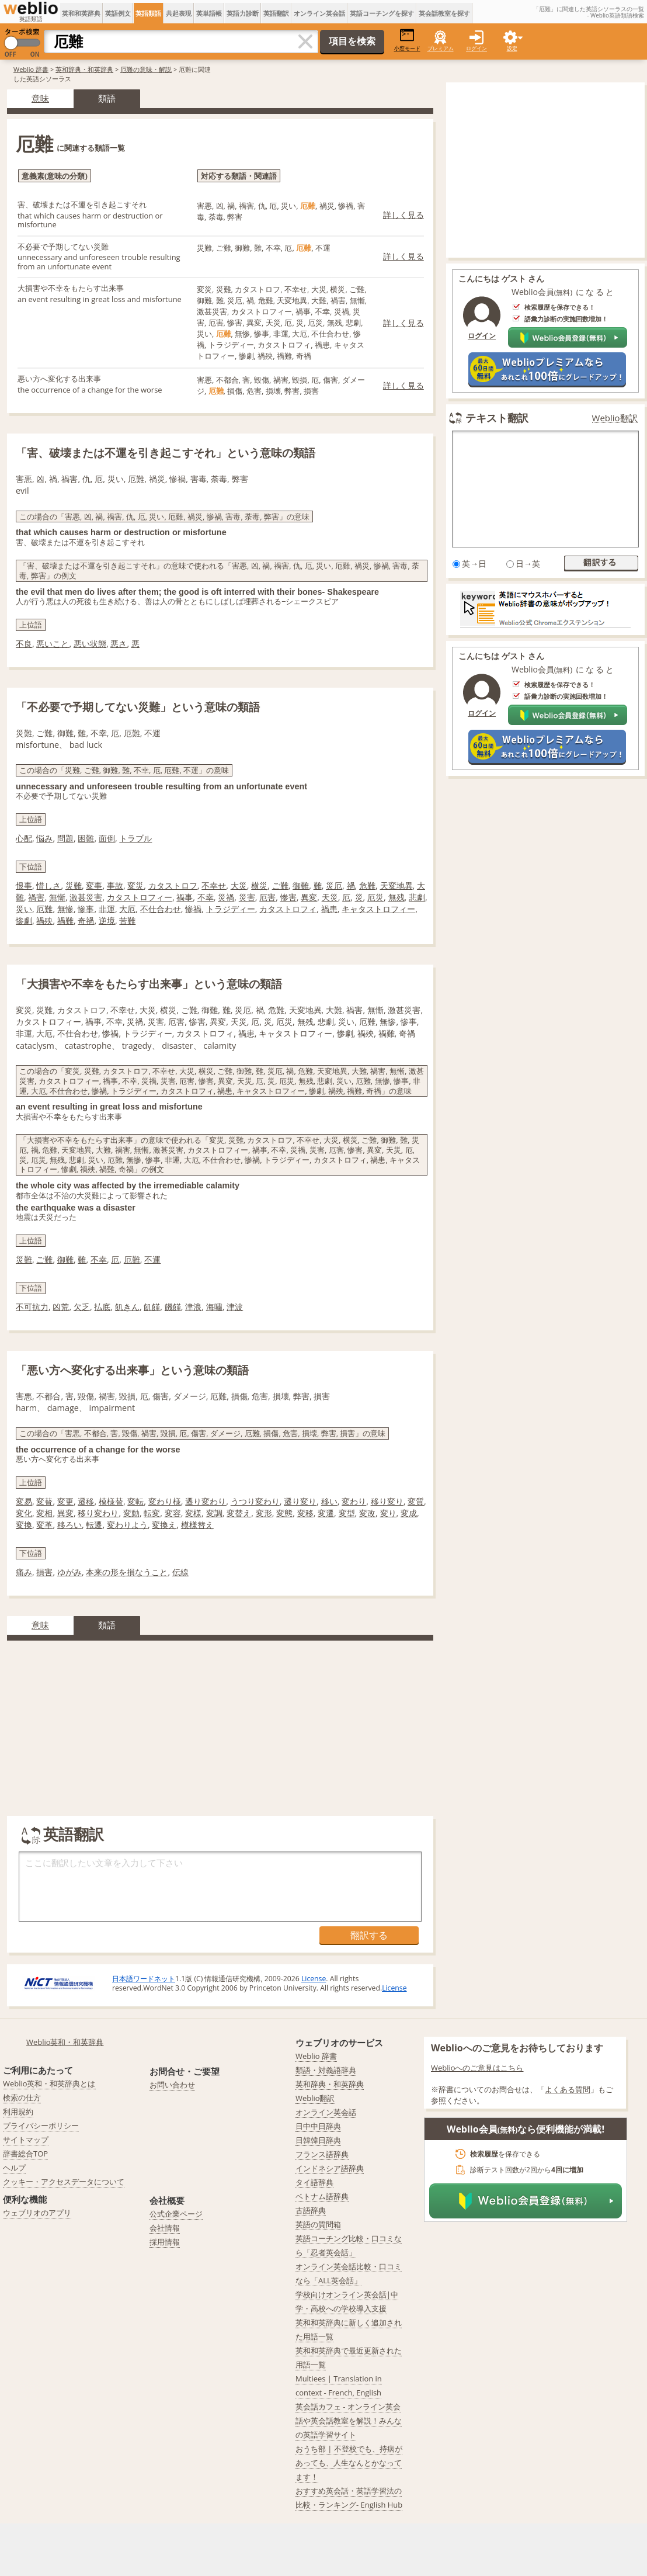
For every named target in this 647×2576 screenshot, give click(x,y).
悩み (44, 838)
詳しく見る (403, 214)
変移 (305, 1512)
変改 (367, 1512)
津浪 (193, 1306)
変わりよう (127, 1524)
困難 (86, 838)
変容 (173, 1512)
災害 (247, 897)
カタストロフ (172, 885)
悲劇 (417, 897)
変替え (239, 1512)
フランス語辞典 (322, 2154)
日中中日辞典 (318, 2126)
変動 (131, 1512)
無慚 (57, 897)
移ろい (69, 1524)
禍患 (329, 908)
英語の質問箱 (318, 2224)
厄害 (267, 897)
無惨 (65, 908)
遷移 (86, 1501)
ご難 (280, 885)
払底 (102, 1306)
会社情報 (164, 2228)
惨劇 (24, 920)
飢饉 (152, 1306)
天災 (330, 897)
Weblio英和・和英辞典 (65, 2042)
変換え (164, 1524)
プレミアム (440, 48)
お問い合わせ (172, 2084)
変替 (44, 1501)
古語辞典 (310, 2210)
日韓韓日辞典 (318, 2140)
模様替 (111, 1501)
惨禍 (193, 908)
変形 (264, 1512)
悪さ (118, 643)
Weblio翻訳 (615, 418)
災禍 (226, 897)
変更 (65, 1501)
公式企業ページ (176, 2214)
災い (24, 908)
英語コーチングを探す (382, 13)
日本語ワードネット (143, 1979)
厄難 (44, 908)
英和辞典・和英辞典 (84, 69)
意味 (40, 98)
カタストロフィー (139, 897)
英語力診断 (243, 13)
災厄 (334, 885)
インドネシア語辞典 (329, 2168)
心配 (24, 838)
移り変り (387, 1501)
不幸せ (213, 885)
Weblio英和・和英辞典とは (49, 2083)
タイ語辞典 (314, 2182)
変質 (416, 1501)
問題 (65, 838)
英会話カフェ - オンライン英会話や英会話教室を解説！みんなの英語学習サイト (348, 2420)
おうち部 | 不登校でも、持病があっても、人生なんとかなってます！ (348, 2462)
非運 (107, 908)
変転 (135, 1501)
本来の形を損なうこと (127, 1572)
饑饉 (173, 1306)
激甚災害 (85, 897)
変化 (24, 1512)
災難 (73, 885)
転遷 (94, 1524)
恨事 (24, 885)
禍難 (65, 920)
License (313, 1979)
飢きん (127, 1306)
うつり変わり (255, 1501)
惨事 (86, 908)
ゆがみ (69, 1572)
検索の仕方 (22, 2097)
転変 (152, 1512)
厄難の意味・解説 (146, 69)
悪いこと (52, 643)
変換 (24, 1524)
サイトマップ (25, 2139)
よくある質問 (567, 2089)
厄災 (375, 897)
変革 (44, 1524)
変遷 (326, 1512)
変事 (94, 885)
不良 (24, 643)
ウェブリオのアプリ (37, 2212)
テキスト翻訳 (496, 418)
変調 (214, 1512)
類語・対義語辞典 (325, 2070)
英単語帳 (209, 13)
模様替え (197, 1524)
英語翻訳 (276, 13)
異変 (309, 897)
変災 (135, 885)
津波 (235, 1306)
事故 (115, 885)
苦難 (127, 920)
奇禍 (86, 920)
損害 (44, 1572)
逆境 (107, 920)
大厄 (127, 908)
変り (388, 1512)
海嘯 (214, 1306)
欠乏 (82, 1306)
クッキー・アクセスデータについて (63, 2181)
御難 (301, 885)
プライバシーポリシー (41, 2125)
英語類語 (148, 13)
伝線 (180, 1572)
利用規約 (18, 2111)
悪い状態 (90, 643)
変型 (347, 1512)
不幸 (205, 897)
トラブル (135, 838)
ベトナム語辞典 (322, 2196)
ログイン (476, 48)
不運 (152, 1259)
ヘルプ (14, 2167)
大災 (239, 885)
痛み (24, 1572)
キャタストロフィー (378, 908)
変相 (44, 1512)
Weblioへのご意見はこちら (477, 2067)
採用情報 (164, 2242)
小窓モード (407, 40)
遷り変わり (205, 1501)
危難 (367, 885)
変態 (284, 1512)
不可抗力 (32, 1306)
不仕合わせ (160, 908)
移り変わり (98, 1512)
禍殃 (44, 920)
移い (329, 1501)
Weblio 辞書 (30, 69)
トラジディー (230, 908)
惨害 (288, 897)
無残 (396, 897)
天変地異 (396, 885)
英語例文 (118, 13)
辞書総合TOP (25, 2153)
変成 (409, 1512)
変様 (193, 1512)
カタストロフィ (287, 908)
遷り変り (300, 1501)
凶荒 (61, 1306)
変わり (354, 1501)
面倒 (107, 838)
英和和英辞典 (81, 13)
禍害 (36, 897)
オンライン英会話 (319, 13)
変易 (24, 1501)
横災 (259, 885)
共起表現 (179, 13)
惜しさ (48, 885)
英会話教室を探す (444, 13)
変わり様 (164, 1501)
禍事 (184, 897)
